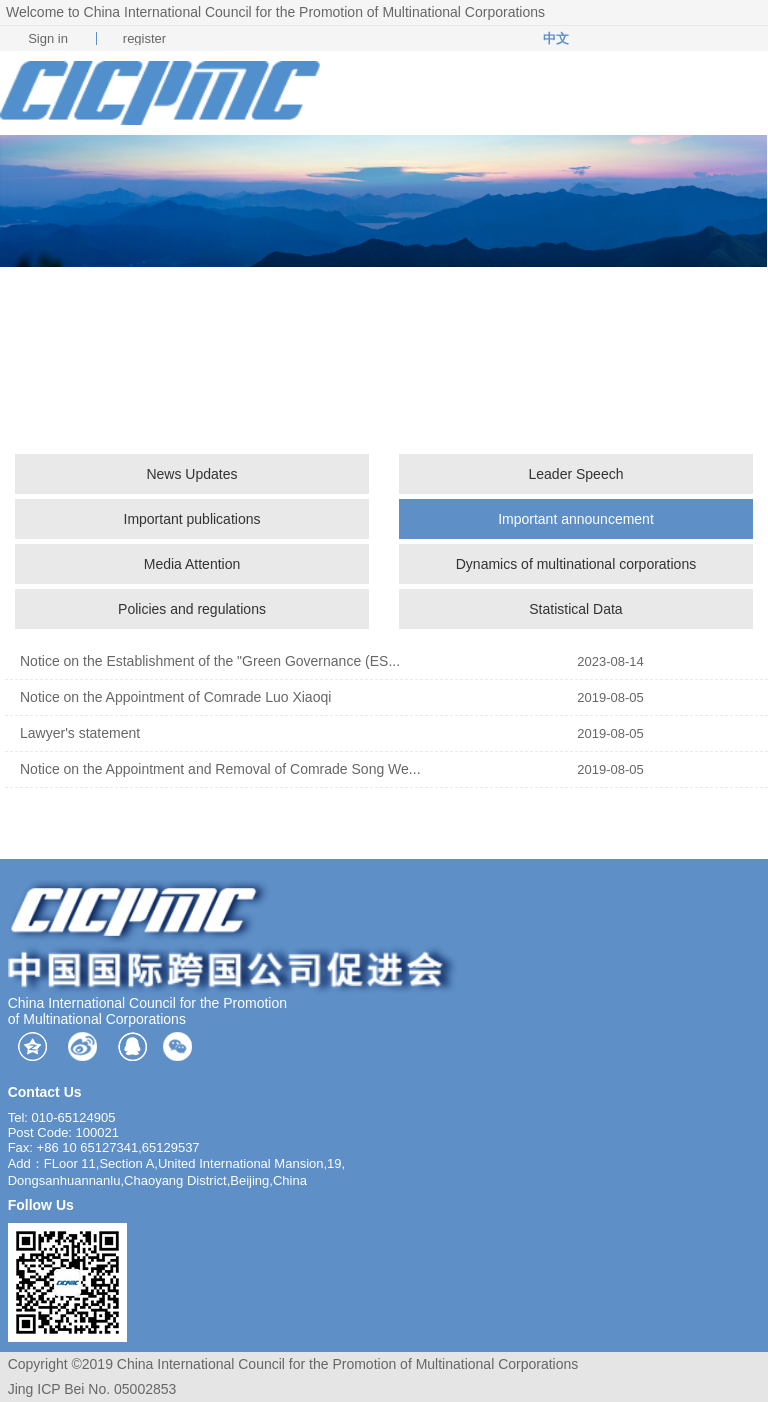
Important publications (192, 519)
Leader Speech (575, 474)
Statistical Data (575, 609)
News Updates (191, 474)
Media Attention (192, 564)
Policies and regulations (192, 609)
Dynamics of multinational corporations (576, 564)
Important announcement (576, 519)
